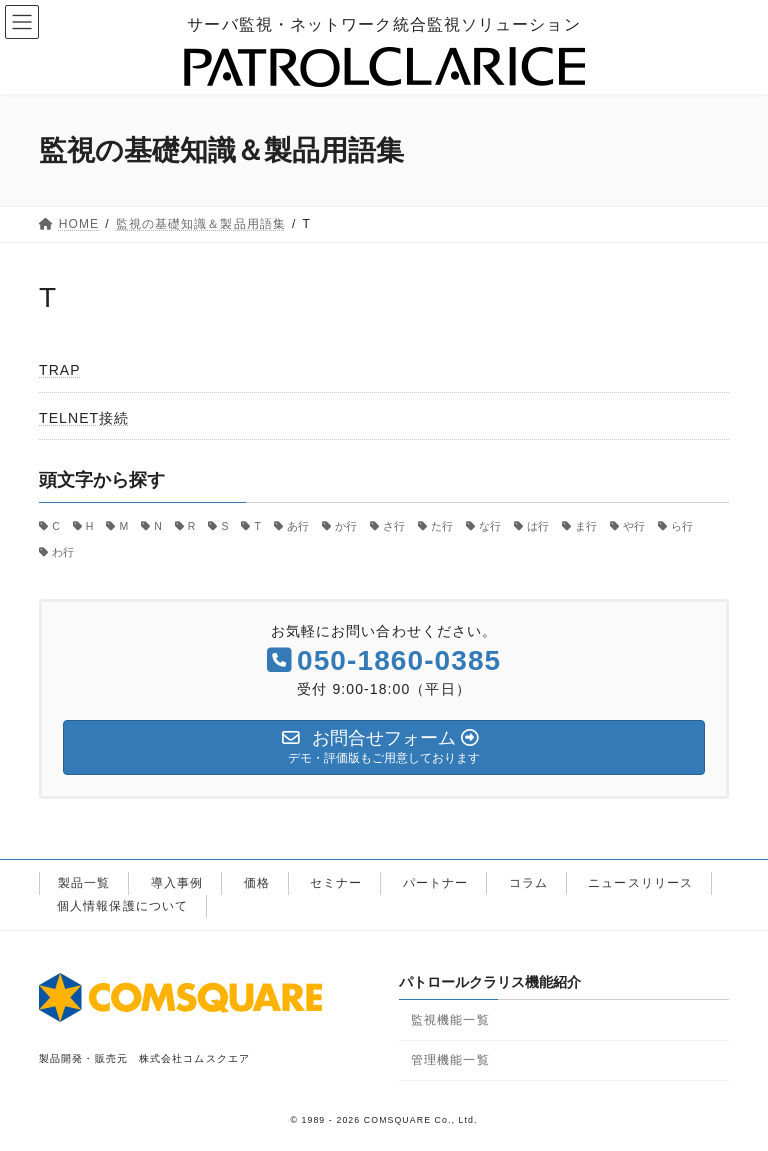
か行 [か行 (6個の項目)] (346, 526)
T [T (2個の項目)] (258, 526)
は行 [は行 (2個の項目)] (538, 526)
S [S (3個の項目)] (224, 526)
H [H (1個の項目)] (90, 526)
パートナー (436, 883)
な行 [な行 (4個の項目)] (490, 526)
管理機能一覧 (450, 1060)
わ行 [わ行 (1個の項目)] (63, 551)
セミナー (336, 883)
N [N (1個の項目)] (158, 526)
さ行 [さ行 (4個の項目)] (394, 526)
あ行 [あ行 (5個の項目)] (298, 526)
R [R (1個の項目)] (192, 526)
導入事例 (177, 883)
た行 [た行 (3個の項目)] (442, 526)
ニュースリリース (640, 883)
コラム (528, 883)
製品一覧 (84, 883)
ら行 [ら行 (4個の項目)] (682, 526)
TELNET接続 (84, 418)
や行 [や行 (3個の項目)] (634, 526)
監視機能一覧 (450, 1020)
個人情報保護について (122, 906)
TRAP (60, 370)
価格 (257, 883)
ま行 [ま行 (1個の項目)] (586, 526)
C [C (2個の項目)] (56, 526)
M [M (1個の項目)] (123, 526)
